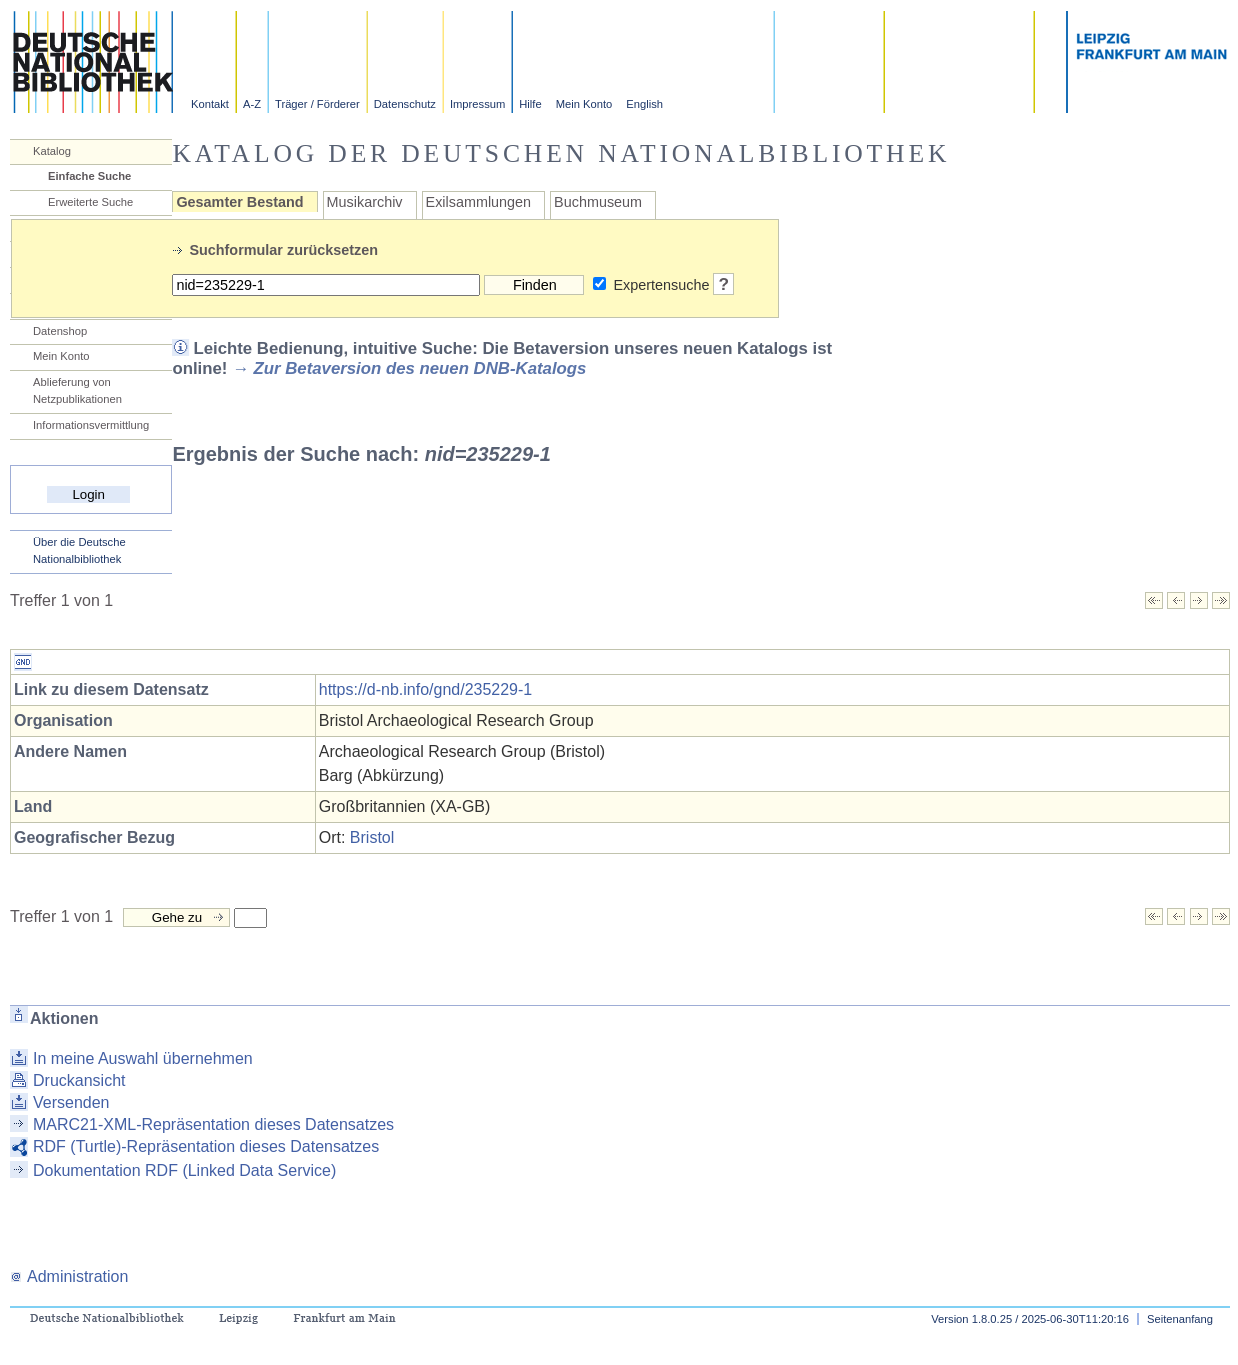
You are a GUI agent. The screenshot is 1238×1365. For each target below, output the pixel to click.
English (644, 104)
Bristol (372, 837)
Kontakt (210, 104)
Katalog (52, 151)
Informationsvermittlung (91, 425)
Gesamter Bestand (239, 202)
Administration (69, 1276)
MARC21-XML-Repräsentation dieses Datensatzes (213, 1124)
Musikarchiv (365, 202)
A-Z (252, 104)
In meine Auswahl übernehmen (143, 1058)
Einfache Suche (89, 176)
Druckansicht (79, 1080)
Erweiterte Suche (90, 202)
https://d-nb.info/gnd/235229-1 (426, 689)
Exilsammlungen (479, 202)
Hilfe (530, 104)
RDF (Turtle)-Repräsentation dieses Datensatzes (206, 1146)
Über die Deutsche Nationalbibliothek (79, 550)
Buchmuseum (598, 202)
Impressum (477, 104)
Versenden (71, 1102)
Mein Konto (584, 104)
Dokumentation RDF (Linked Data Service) (184, 1170)
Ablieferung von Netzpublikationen (77, 390)
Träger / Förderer (317, 104)
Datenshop (60, 331)
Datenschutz (405, 104)
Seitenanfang (1180, 1319)
